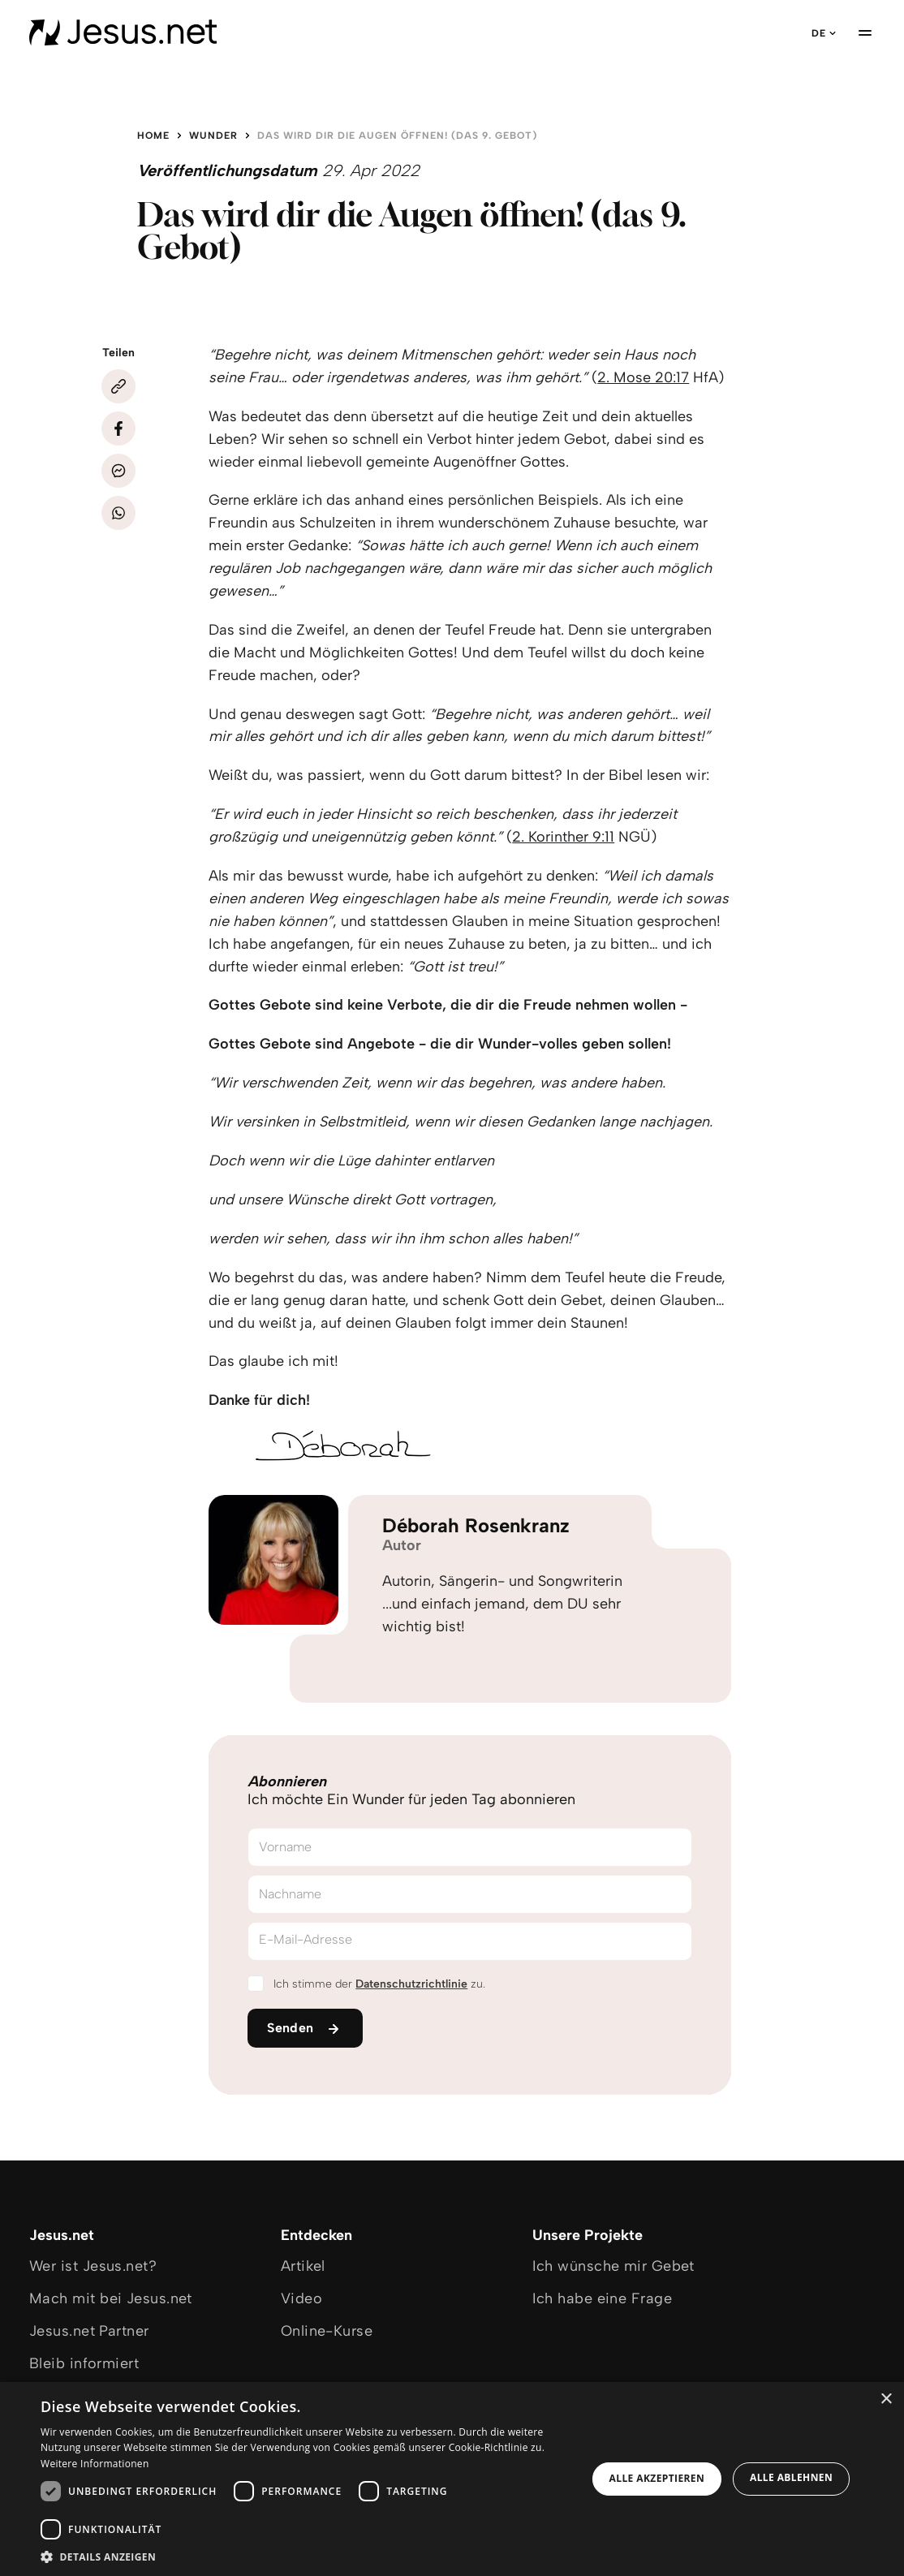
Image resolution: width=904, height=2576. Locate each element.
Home (153, 135)
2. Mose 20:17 (643, 377)
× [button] (886, 2399)
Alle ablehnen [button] (791, 2477)
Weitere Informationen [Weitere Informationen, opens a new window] (95, 2463)
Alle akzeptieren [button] (657, 2478)
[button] (305, 2556)
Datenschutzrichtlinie (411, 1984)
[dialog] (452, 2479)
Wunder (213, 135)
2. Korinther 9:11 (563, 837)
